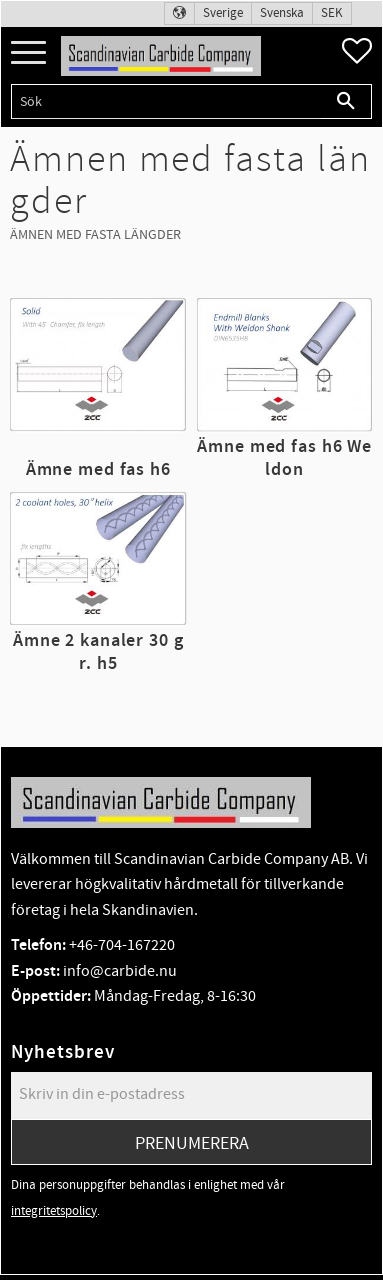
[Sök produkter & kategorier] (166, 101)
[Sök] (346, 101)
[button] (28, 53)
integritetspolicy (54, 1211)
